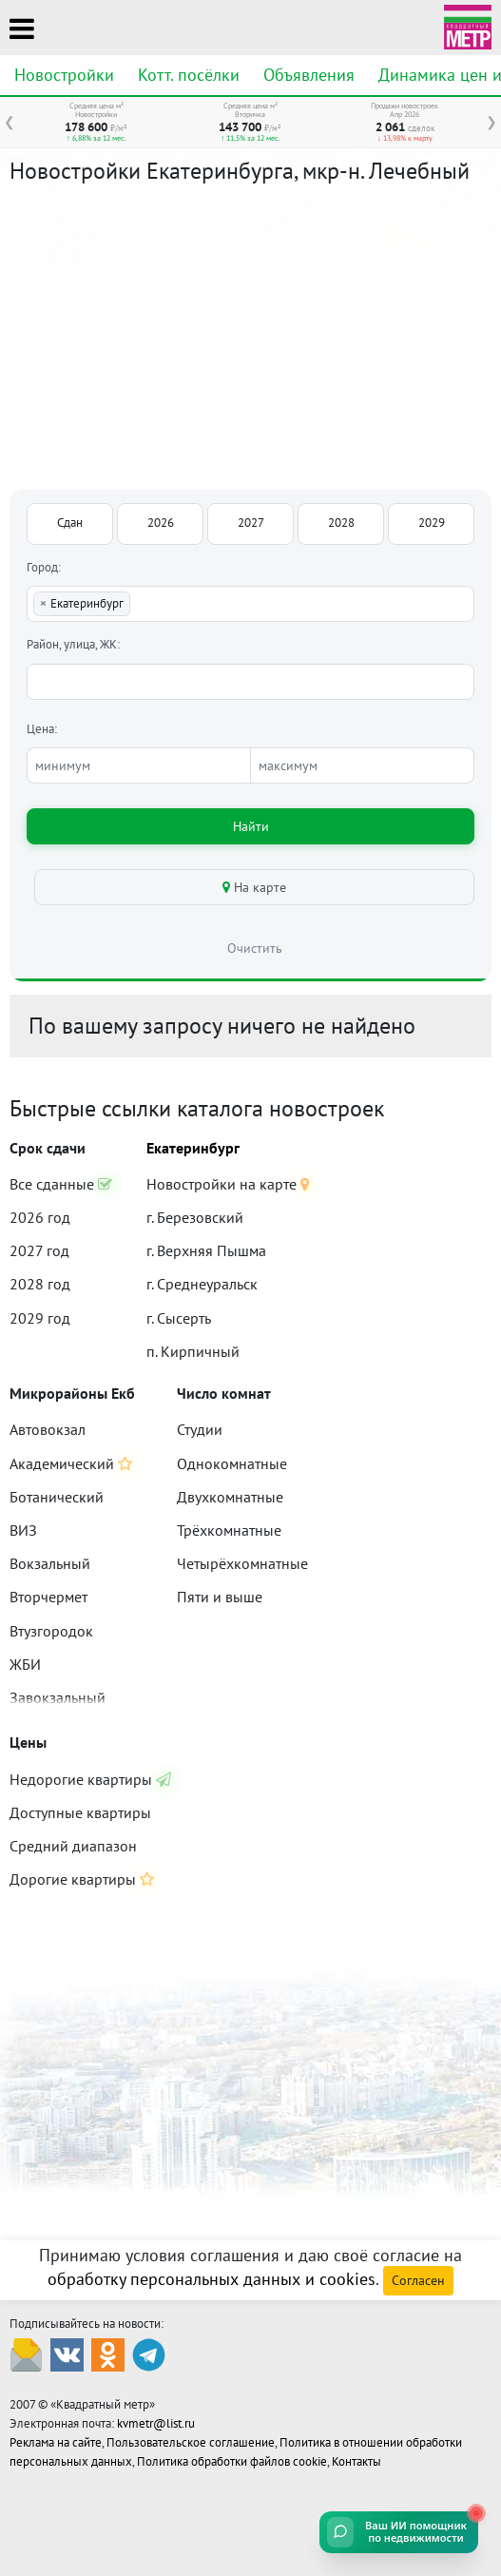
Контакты (356, 2461)
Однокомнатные (232, 1463)
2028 (341, 522)
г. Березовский (194, 1217)
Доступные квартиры (80, 1812)
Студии (199, 1429)
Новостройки (64, 75)
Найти (251, 826)
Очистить (254, 948)
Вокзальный (50, 1563)
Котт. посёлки (189, 75)
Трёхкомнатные (229, 1530)
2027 (251, 522)
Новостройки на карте (227, 1183)
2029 (431, 522)
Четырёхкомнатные (242, 1563)
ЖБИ (25, 1664)
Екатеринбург (193, 1147)
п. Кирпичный (193, 1351)
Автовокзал (48, 1429)
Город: (44, 567)
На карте (254, 887)
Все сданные (61, 1183)
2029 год (40, 1317)
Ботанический (57, 1496)
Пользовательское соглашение (190, 2442)
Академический (71, 1463)
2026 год (40, 1217)
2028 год (40, 1283)
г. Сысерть (178, 1317)
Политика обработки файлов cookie (232, 2461)
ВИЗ (23, 1530)
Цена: (42, 729)
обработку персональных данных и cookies (212, 2279)
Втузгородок (51, 1630)
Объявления (309, 75)
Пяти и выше (219, 1596)
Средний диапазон (73, 1845)
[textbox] (139, 604)
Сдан (70, 522)
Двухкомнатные (230, 1496)
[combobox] (250, 604)
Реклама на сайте (56, 2442)
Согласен (418, 2280)
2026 (160, 522)
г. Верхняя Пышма (206, 1250)
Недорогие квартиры (90, 1779)
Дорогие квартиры (82, 1878)
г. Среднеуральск (202, 1283)
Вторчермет (48, 1596)
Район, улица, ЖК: (73, 644)
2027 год (39, 1250)
